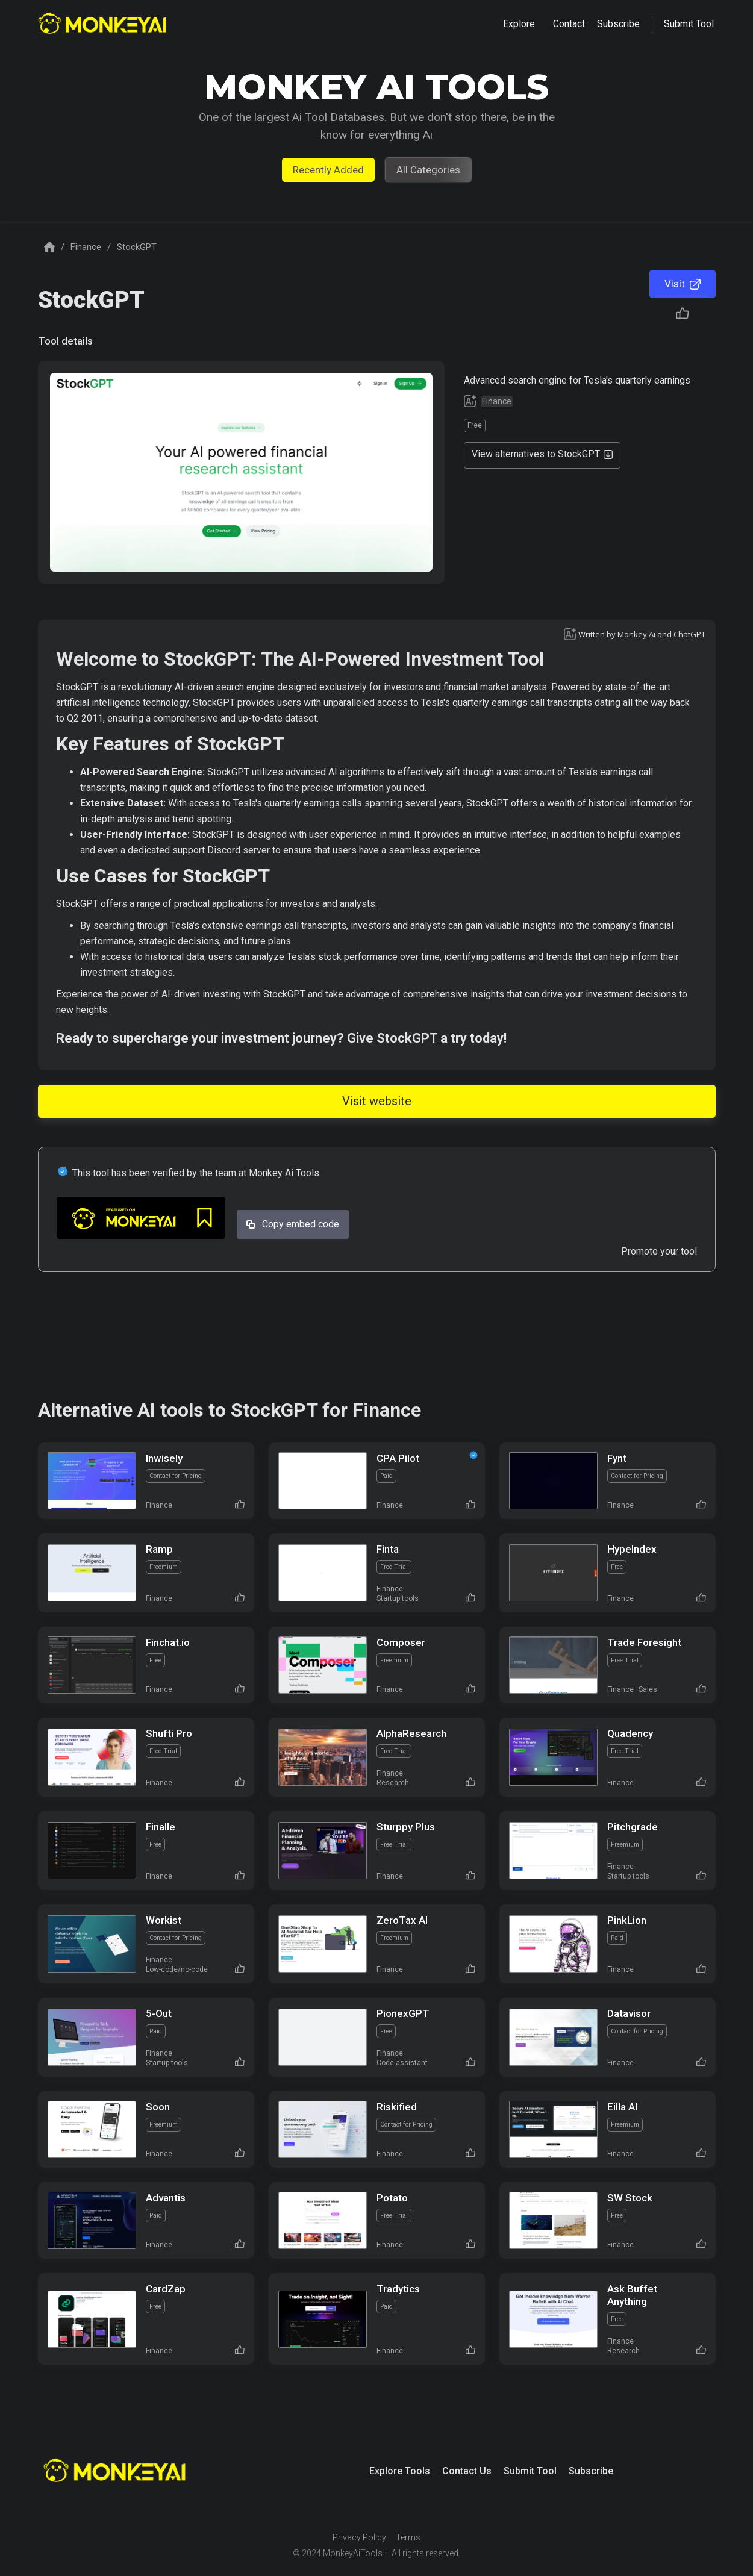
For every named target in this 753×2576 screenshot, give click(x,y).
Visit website (376, 1101)
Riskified (397, 2107)
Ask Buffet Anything (632, 2295)
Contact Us (467, 2471)
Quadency (630, 1733)
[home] (104, 24)
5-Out (159, 2013)
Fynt (616, 1458)
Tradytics (398, 2289)
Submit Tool (530, 2471)
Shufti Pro (169, 1733)
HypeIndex (632, 1549)
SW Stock (629, 2198)
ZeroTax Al (402, 1920)
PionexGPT (403, 2013)
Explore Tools (399, 2471)
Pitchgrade (632, 1827)
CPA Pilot (398, 1458)
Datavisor (629, 2013)
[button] (519, 24)
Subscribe (591, 2471)
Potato (392, 2198)
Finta (388, 1549)
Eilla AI (622, 2107)
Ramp (159, 1549)
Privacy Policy (359, 2537)
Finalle (160, 1827)
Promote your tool (659, 1251)
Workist (163, 1920)
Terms (408, 2537)
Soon (158, 2107)
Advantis (166, 2198)
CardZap (166, 2289)
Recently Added (328, 170)
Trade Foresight (644, 1642)
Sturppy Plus (406, 1827)
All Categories (428, 170)
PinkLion (626, 1920)
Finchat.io (168, 1642)
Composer (401, 1642)
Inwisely (164, 1458)
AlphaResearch (411, 1733)
